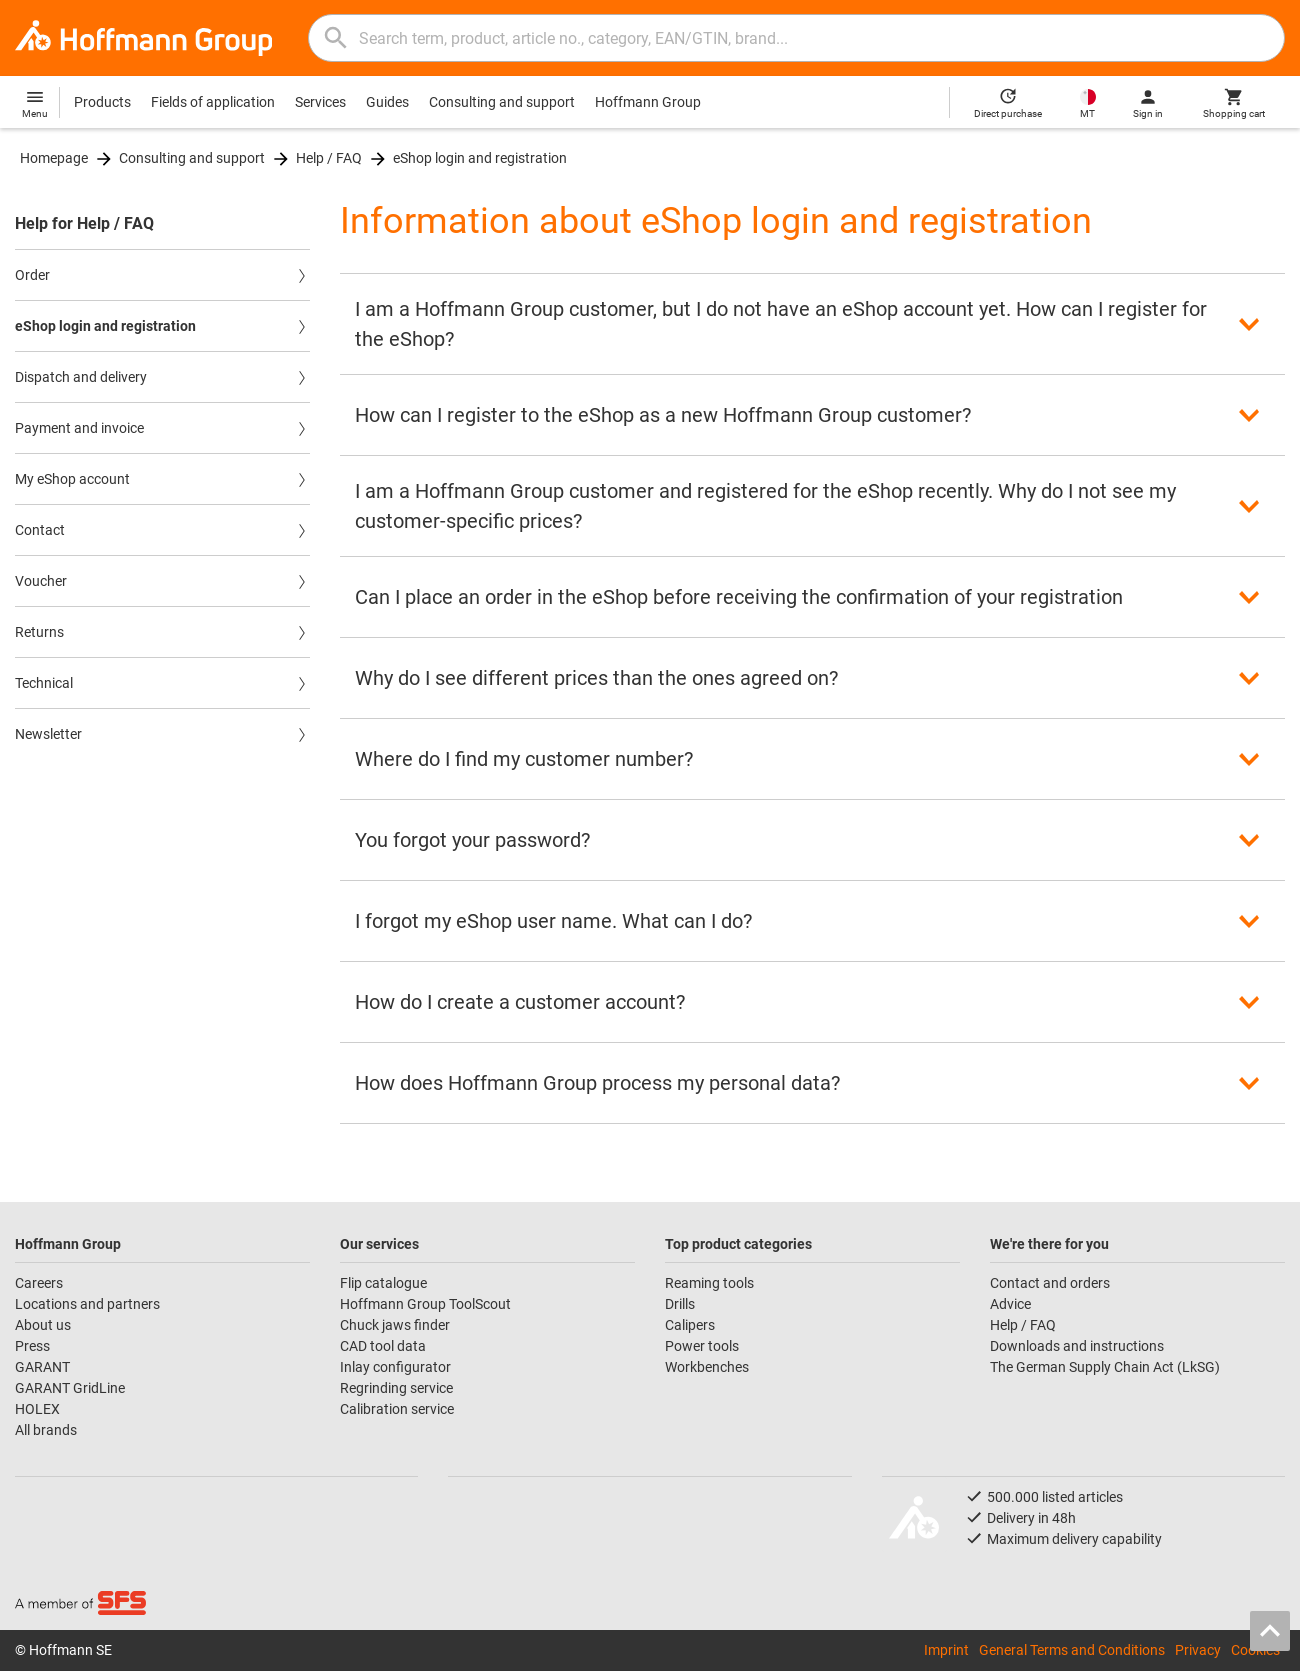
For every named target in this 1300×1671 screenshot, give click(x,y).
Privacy (1198, 1650)
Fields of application (213, 102)
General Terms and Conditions (1072, 1650)
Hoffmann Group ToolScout (425, 1304)
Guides (387, 102)
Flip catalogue (383, 1283)
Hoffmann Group (648, 102)
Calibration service (397, 1409)
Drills (680, 1304)
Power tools (702, 1346)
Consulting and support (502, 102)
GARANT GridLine (70, 1388)
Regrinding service (396, 1388)
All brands (46, 1430)
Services (320, 102)
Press (32, 1346)
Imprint (946, 1650)
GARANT (42, 1367)
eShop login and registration (480, 158)
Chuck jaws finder (395, 1325)
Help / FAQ (329, 158)
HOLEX (37, 1409)
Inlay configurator (395, 1367)
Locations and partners (87, 1304)
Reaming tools (709, 1283)
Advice (1010, 1304)
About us (43, 1325)
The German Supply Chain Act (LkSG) (1105, 1367)
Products (102, 102)
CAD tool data (383, 1346)
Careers (39, 1283)
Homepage (54, 158)
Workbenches (707, 1367)
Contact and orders (1050, 1283)
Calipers (690, 1325)
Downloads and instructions (1077, 1346)
